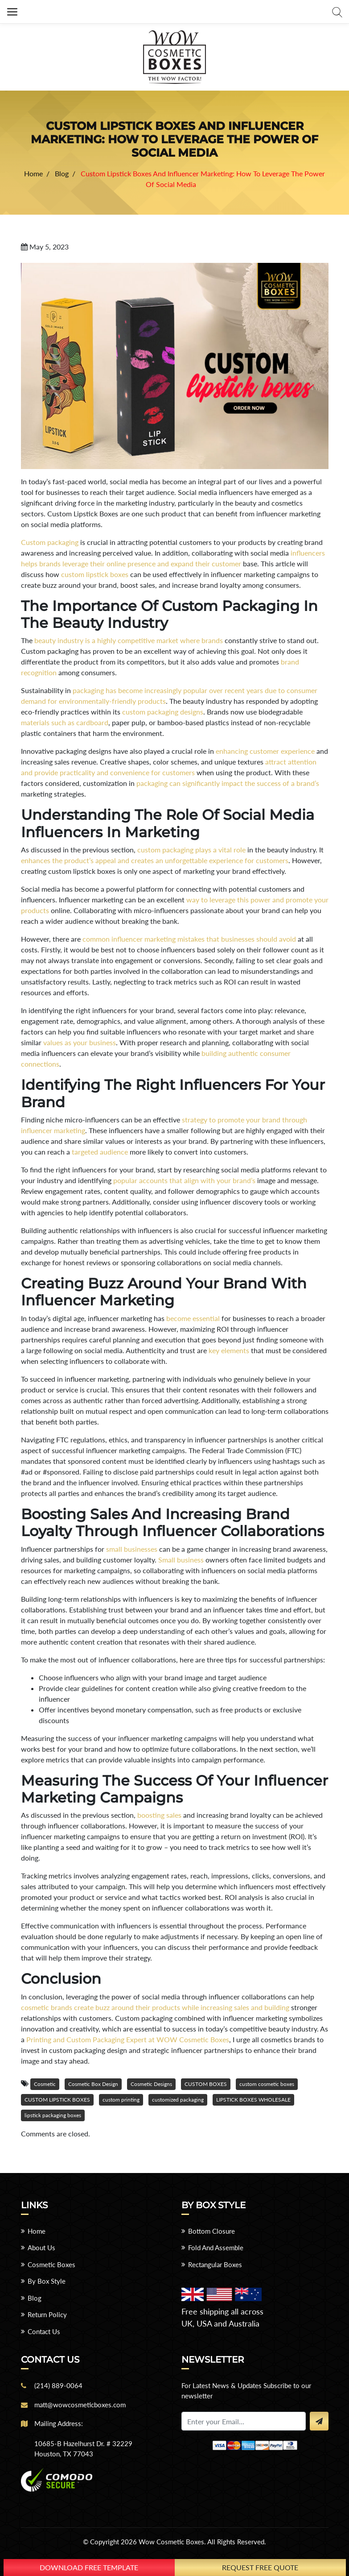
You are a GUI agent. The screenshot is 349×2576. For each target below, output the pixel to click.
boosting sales (159, 1815)
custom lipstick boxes (94, 574)
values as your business (79, 1042)
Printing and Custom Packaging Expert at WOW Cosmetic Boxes (127, 2039)
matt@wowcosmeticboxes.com (80, 2405)
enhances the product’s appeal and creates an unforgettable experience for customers (154, 860)
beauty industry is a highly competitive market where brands (128, 640)
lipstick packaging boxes (53, 2115)
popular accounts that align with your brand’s (184, 1180)
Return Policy (47, 2314)
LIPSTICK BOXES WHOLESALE (253, 2099)
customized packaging (178, 2099)
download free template (89, 2567)
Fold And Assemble (215, 2248)
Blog (34, 2298)
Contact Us (44, 2331)
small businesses (131, 1549)
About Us (41, 2248)
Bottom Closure (211, 2231)
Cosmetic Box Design (93, 2084)
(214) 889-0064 (58, 2385)
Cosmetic (45, 2084)
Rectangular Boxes (215, 2264)
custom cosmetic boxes (266, 2084)
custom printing (121, 2099)
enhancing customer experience (265, 751)
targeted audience (100, 1151)
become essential (193, 1318)
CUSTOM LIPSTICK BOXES (57, 2099)
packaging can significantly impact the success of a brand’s (227, 783)
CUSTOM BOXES (206, 2084)
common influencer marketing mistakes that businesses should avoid (189, 939)
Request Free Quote (260, 2567)
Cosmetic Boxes (51, 2264)
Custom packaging (49, 542)
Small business (181, 1559)
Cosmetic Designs (151, 2084)
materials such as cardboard (64, 722)
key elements (229, 1350)
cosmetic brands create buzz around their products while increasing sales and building (155, 2007)
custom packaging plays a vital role (191, 849)
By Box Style (47, 2281)
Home (36, 2231)
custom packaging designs (162, 711)
